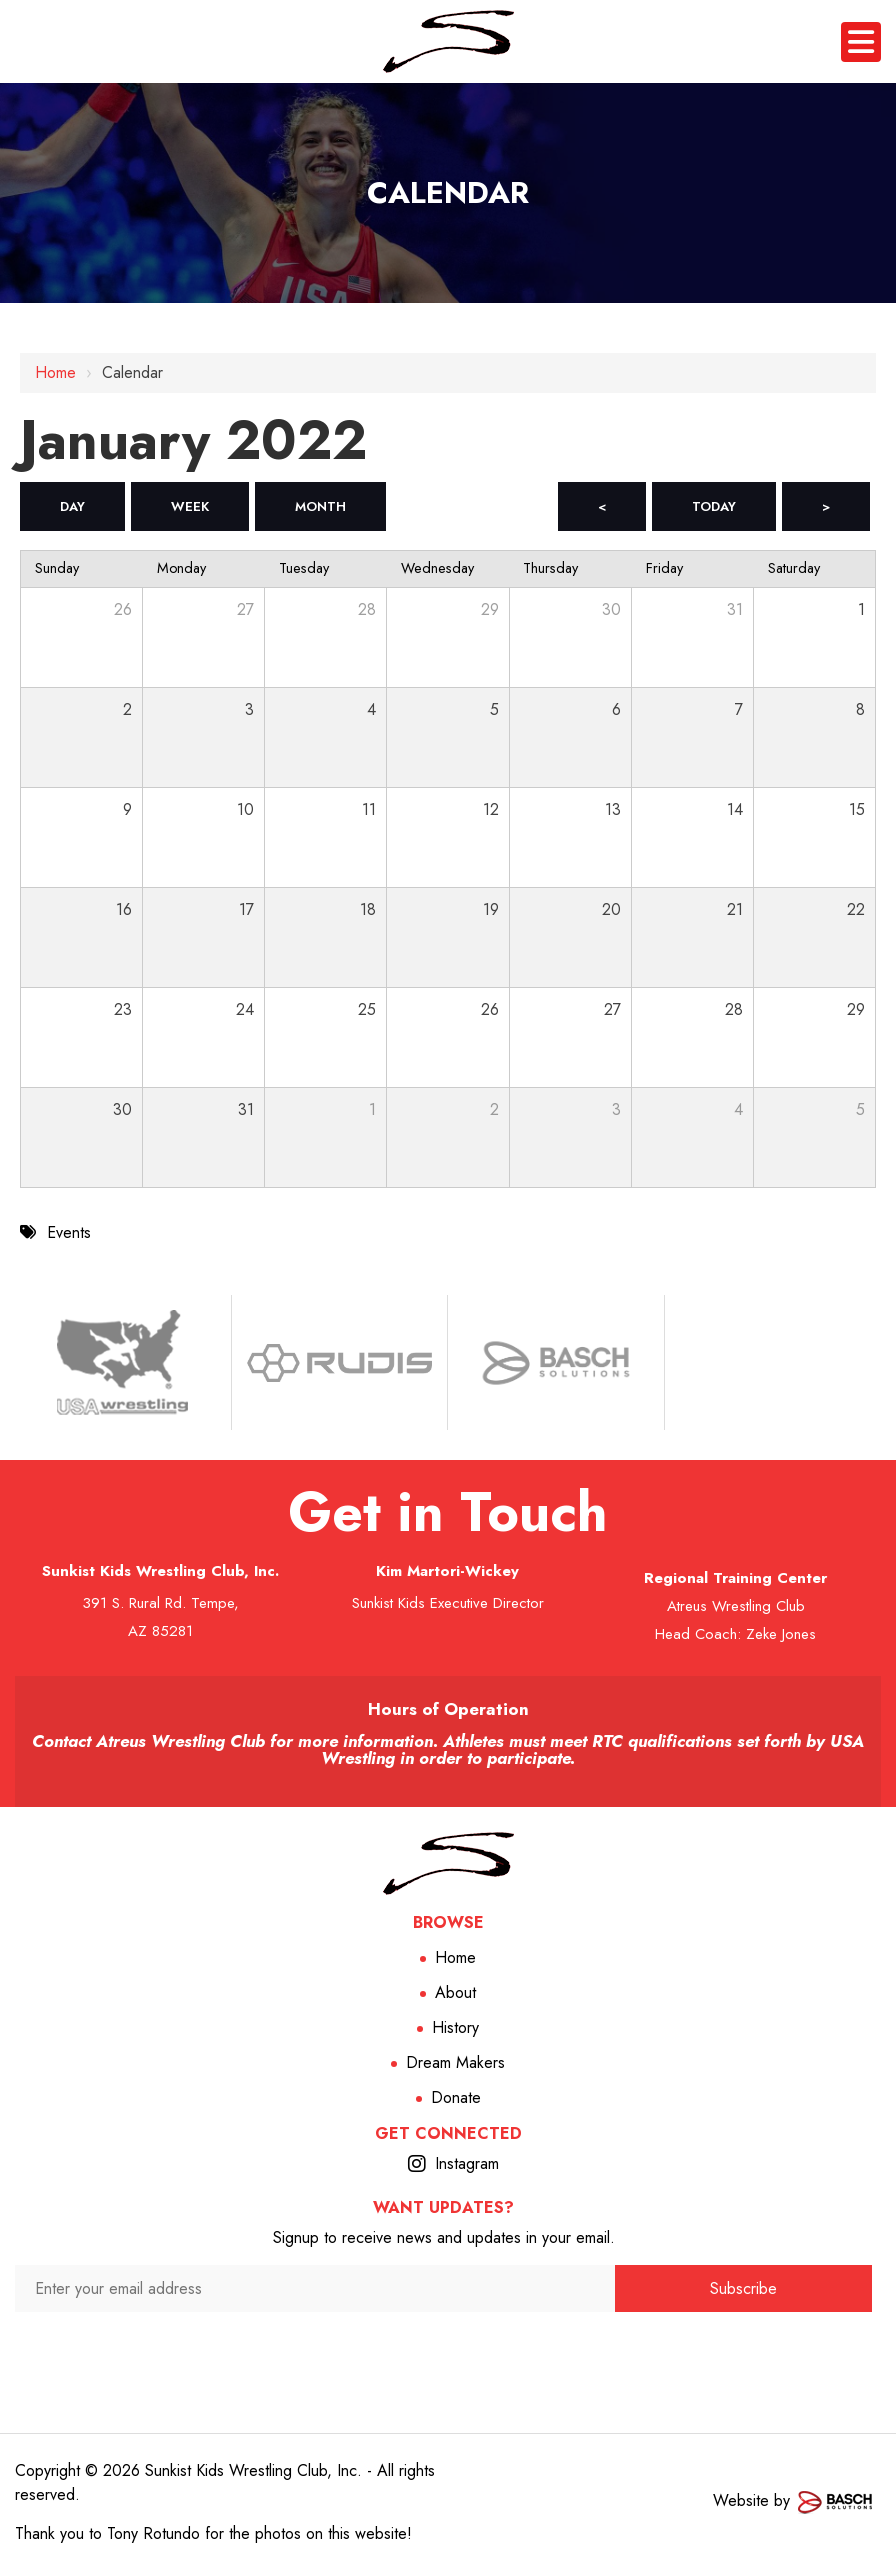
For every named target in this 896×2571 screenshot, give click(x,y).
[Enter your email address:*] (315, 2288)
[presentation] (315, 2350)
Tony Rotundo (153, 2533)
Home (55, 372)
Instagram (467, 2163)
